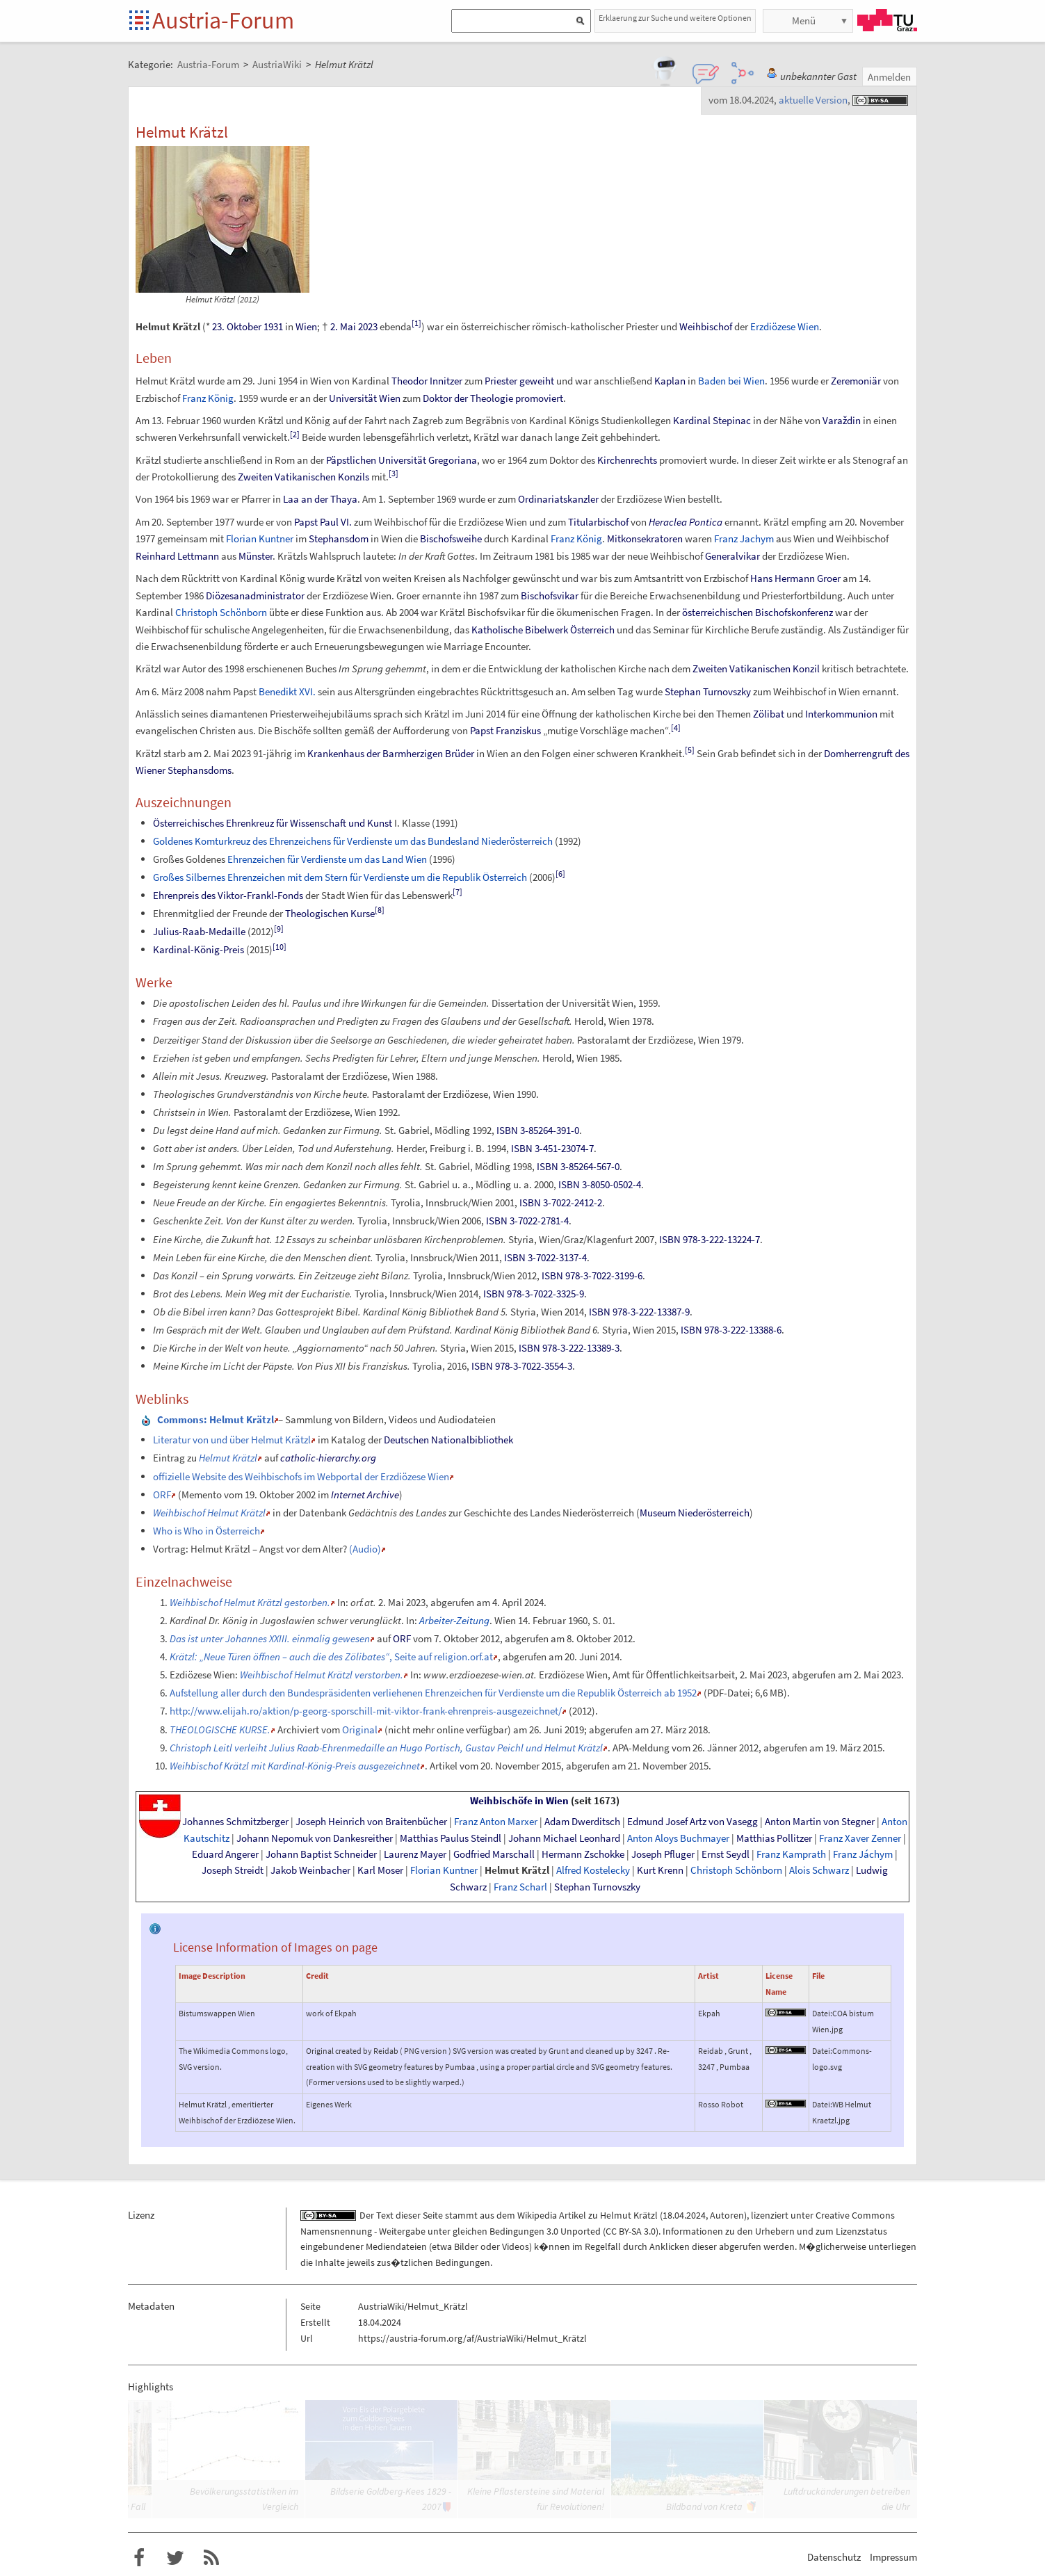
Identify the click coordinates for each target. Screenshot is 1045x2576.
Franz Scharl (520, 1887)
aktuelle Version (813, 99)
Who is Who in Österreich (206, 1530)
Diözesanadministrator (255, 595)
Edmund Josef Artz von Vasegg (692, 1821)
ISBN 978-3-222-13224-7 (709, 1239)
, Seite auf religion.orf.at (331, 1656)
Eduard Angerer (225, 1854)
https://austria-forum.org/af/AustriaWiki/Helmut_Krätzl (472, 2338)
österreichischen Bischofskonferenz (757, 612)
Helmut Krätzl (517, 1870)
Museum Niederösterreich (695, 1512)
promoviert (539, 398)
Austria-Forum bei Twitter (175, 2558)
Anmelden (889, 76)
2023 (368, 326)
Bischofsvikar (549, 595)
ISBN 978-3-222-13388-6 (731, 1329)
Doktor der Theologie (468, 398)
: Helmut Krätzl (215, 1419)
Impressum (893, 2556)
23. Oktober (236, 326)
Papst (306, 521)
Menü (804, 20)
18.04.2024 (684, 2215)
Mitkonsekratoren (645, 538)
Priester (501, 380)
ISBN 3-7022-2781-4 (527, 1220)
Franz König (208, 398)
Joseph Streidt (233, 1870)
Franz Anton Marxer (495, 1821)
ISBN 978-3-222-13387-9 (639, 1311)
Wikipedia (537, 2215)
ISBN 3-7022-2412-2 (560, 1202)
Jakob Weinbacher (310, 1870)
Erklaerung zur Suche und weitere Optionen (675, 18)
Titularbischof (598, 521)
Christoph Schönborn (221, 612)
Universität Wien (364, 398)
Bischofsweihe (451, 538)
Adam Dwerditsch (582, 1821)
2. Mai (343, 326)
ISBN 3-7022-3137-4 (545, 1257)
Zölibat (768, 713)
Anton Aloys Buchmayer (678, 1838)
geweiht (536, 380)
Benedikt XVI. (287, 691)
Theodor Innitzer (426, 380)
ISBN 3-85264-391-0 (537, 1130)
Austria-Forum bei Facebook (139, 2558)
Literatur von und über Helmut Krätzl (232, 1439)
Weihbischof (705, 326)
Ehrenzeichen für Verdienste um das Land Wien (327, 859)
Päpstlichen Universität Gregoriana (401, 460)
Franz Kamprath (791, 1854)
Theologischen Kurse (330, 913)
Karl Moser (380, 1870)
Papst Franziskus (505, 730)
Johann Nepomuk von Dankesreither (314, 1838)
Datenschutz (834, 2556)
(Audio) (365, 1548)
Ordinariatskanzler (558, 498)
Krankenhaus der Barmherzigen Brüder (390, 753)
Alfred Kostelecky (593, 1870)
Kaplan (670, 380)
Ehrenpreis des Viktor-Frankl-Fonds (228, 895)
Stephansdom (338, 538)
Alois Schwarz (819, 1870)
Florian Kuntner (259, 538)
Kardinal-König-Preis (198, 949)
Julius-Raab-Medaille (199, 931)
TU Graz (887, 20)
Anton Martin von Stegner (820, 1821)
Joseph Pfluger (663, 1854)
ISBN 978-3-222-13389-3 (569, 1347)
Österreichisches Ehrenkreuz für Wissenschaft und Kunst (272, 822)
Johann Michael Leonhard (564, 1838)
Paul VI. (336, 521)
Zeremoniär (856, 380)
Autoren (727, 2215)
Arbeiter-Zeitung (454, 1620)
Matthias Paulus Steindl (450, 1838)
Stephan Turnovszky (708, 691)
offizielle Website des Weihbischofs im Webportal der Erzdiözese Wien (301, 1476)
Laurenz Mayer (415, 1854)
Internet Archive (365, 1494)
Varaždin (842, 420)
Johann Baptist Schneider (321, 1854)
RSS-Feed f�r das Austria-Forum (211, 2558)
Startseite (140, 21)
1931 (273, 326)
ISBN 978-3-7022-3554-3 (521, 1365)
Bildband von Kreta (704, 2506)
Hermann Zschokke (583, 1854)
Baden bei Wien (731, 380)
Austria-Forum (223, 20)
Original (360, 1729)
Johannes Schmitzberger (235, 1821)
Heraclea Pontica (685, 521)
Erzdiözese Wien (784, 326)
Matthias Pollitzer (774, 1838)
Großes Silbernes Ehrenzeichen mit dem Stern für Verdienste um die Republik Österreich (340, 877)
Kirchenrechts (627, 460)
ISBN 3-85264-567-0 (578, 1166)
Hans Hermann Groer (795, 578)
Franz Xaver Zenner (860, 1838)
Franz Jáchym (863, 1854)
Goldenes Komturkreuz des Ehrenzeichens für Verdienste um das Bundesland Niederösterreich (353, 841)
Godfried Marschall (494, 1854)
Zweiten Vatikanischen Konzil (756, 668)
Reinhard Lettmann (177, 555)
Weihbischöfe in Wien (519, 1801)
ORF (162, 1494)
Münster (255, 555)
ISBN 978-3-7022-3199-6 (592, 1275)
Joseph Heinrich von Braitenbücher (371, 1821)
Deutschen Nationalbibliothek (448, 1439)
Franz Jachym (744, 538)
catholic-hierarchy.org (328, 1457)
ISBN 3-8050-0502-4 (599, 1184)
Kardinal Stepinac (712, 420)
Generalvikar (732, 555)
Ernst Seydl (726, 1854)
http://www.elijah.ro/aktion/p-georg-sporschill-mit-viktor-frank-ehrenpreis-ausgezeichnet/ (366, 1710)
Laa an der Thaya (320, 498)
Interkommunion (841, 713)
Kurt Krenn (660, 1870)
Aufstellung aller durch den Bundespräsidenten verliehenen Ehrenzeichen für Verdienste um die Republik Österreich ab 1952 (433, 1692)
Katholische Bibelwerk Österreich (543, 629)
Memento (201, 1494)
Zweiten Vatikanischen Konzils (303, 476)
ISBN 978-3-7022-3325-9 (533, 1293)
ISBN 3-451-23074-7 (552, 1148)
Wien (306, 326)
